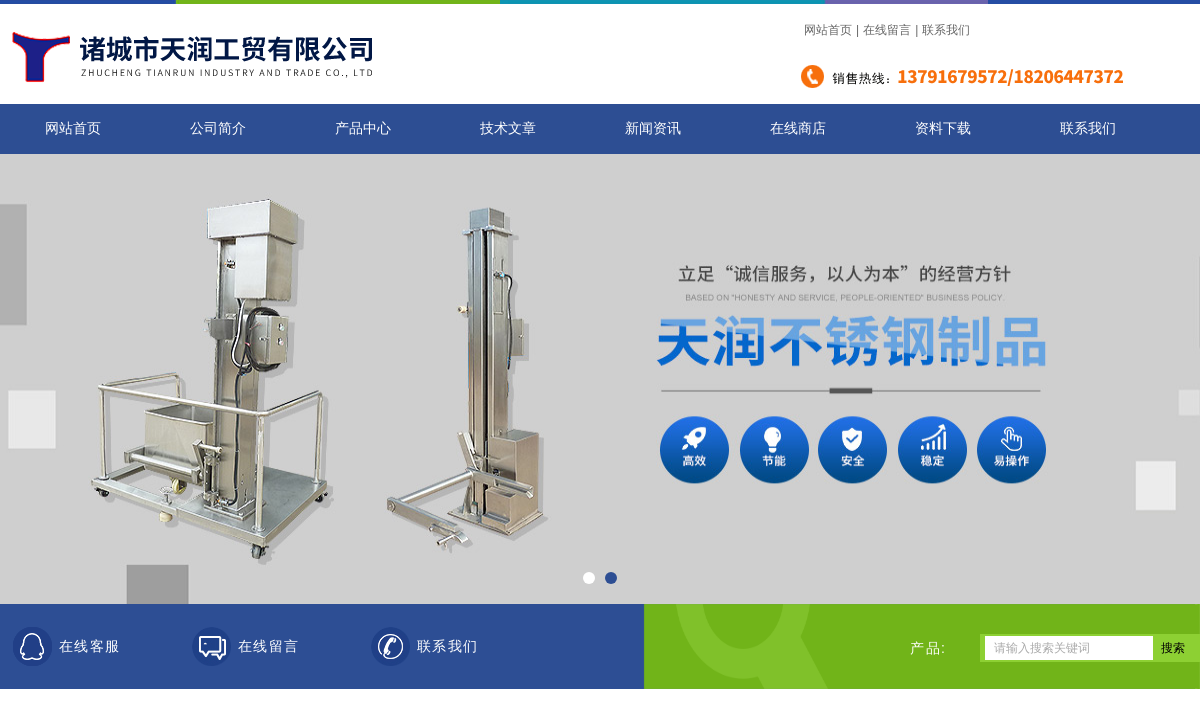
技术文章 (508, 128)
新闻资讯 (653, 128)
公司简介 (218, 128)
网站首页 (828, 30)
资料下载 (943, 128)
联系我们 (946, 30)
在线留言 (887, 30)
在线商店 (798, 128)
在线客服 (90, 646)
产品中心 (363, 128)
